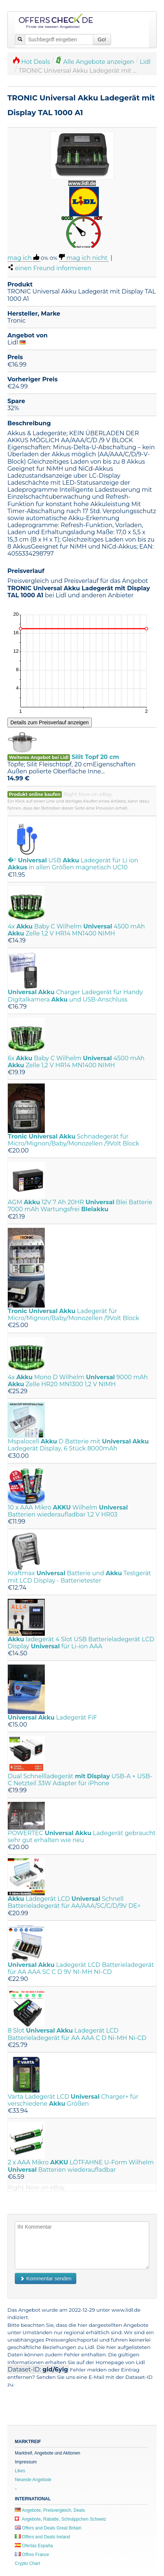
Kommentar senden (45, 2278)
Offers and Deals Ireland (42, 2536)
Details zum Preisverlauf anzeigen (49, 722)
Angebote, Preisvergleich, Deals (50, 2510)
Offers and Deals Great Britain (48, 2528)
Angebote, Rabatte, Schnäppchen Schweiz (60, 2519)
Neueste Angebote (33, 2479)
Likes (20, 2470)
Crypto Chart (27, 2563)
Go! (102, 39)
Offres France (32, 2554)
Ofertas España (34, 2545)
